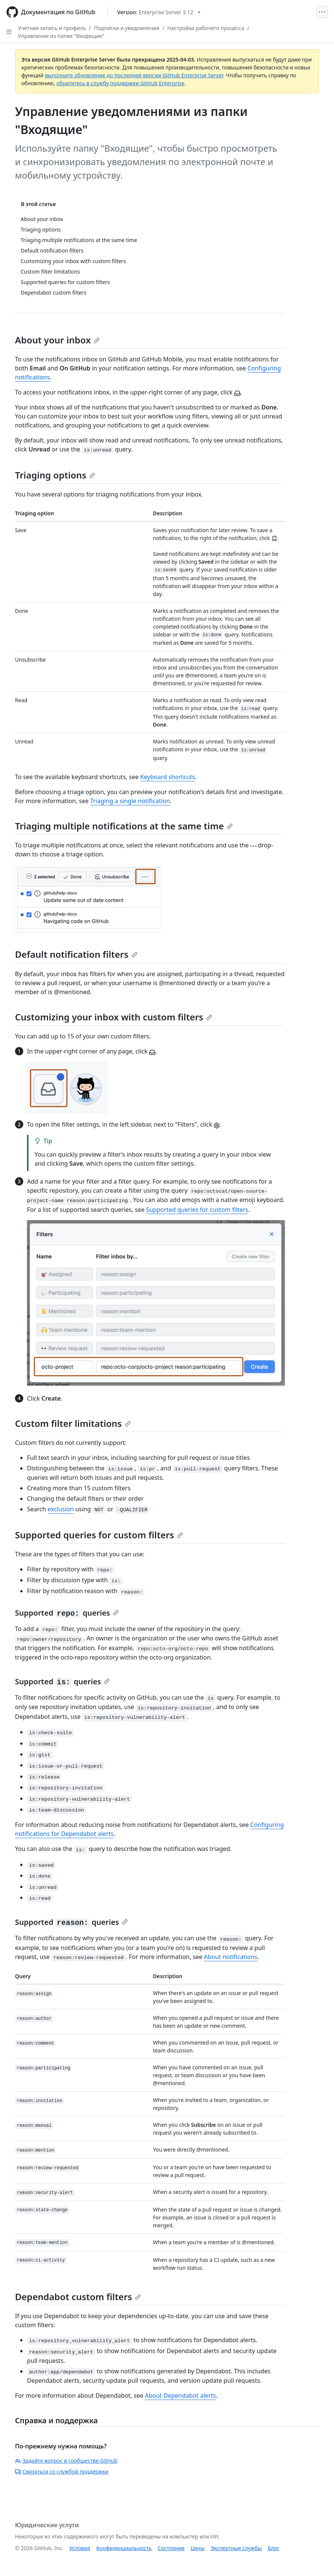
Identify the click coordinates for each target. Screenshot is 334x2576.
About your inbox (57, 340)
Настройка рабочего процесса (205, 28)
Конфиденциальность (124, 2548)
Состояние (171, 2548)
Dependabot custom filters (78, 2296)
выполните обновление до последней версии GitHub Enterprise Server (134, 75)
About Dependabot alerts (180, 2395)
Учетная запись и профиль (52, 28)
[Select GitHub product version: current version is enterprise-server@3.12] (159, 12)
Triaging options (55, 475)
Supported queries (67, 1613)
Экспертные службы (236, 2548)
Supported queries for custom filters (197, 1209)
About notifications (230, 1957)
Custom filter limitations (73, 1423)
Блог (273, 2548)
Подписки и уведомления (126, 28)
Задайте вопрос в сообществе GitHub (66, 2460)
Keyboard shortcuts (167, 777)
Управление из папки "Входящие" (61, 35)
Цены (198, 2548)
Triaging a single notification (130, 801)
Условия (79, 2548)
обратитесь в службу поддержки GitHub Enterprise (120, 83)
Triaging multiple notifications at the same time (124, 826)
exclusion (61, 1509)
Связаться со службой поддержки (61, 2471)
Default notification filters (76, 954)
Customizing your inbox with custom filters (113, 1017)
